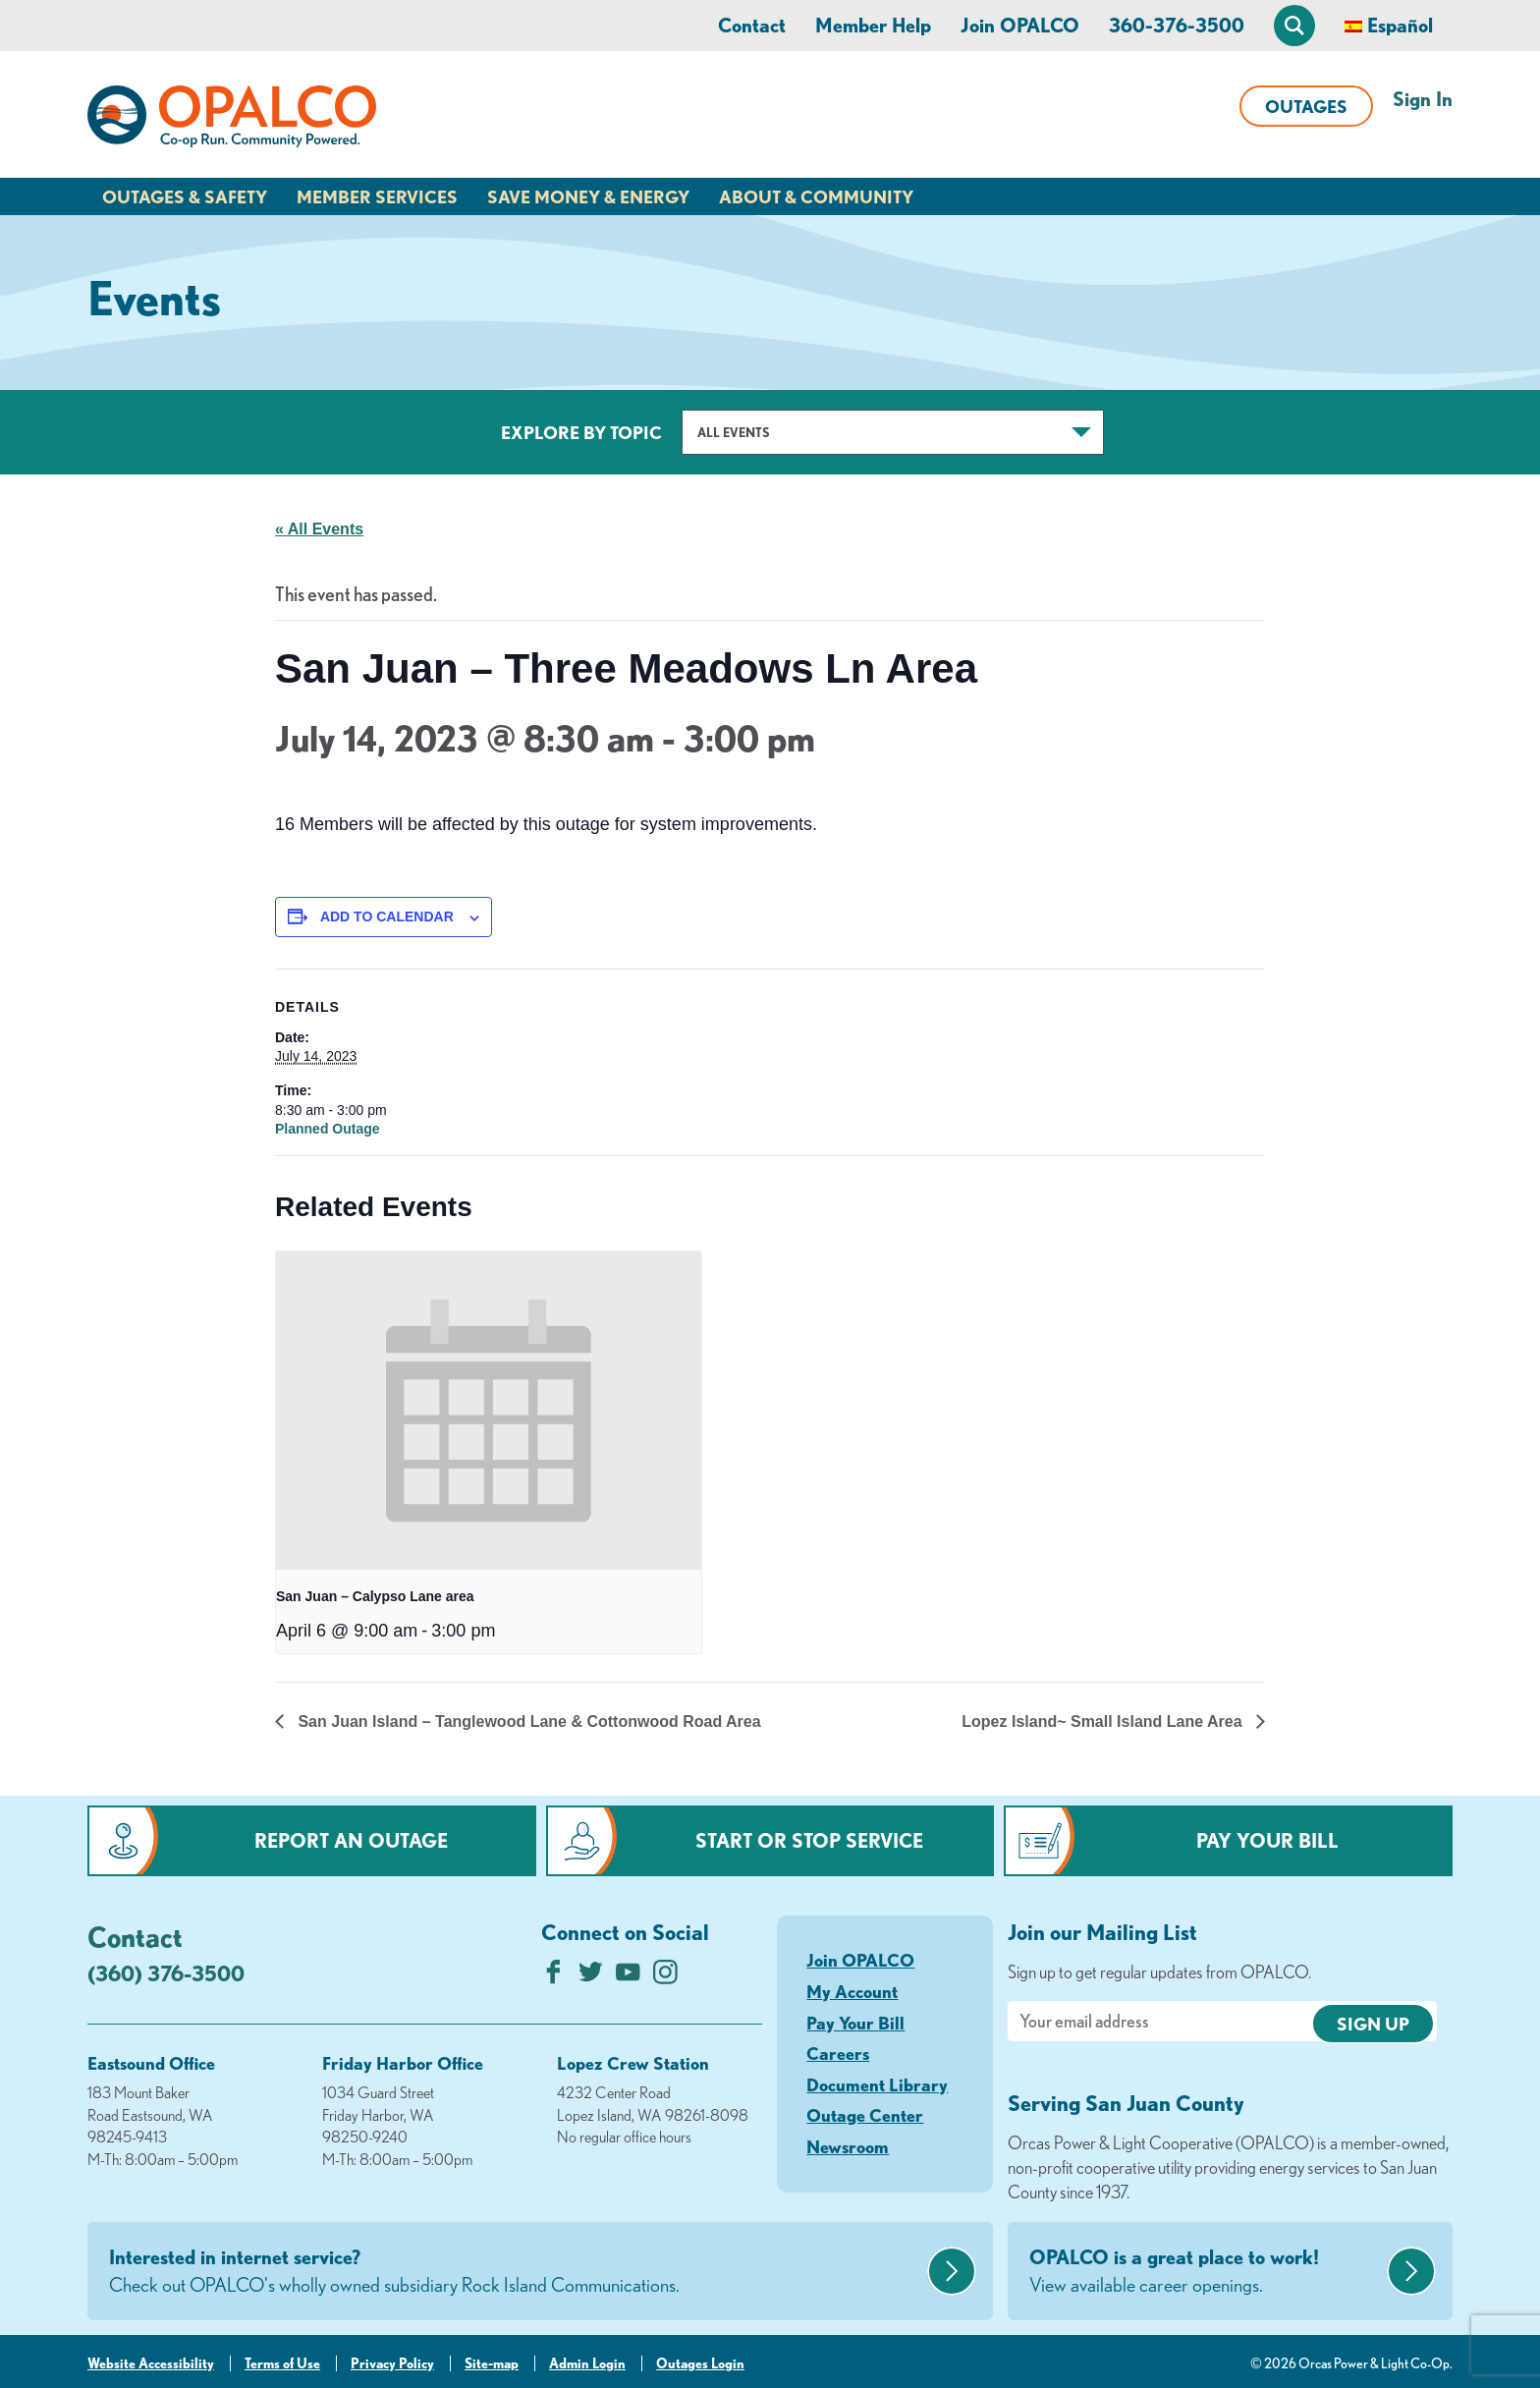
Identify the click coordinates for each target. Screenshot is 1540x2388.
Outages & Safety (184, 196)
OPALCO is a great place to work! (1205, 2272)
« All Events (319, 529)
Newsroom (847, 2146)
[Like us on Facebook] (553, 1977)
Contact (752, 25)
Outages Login (700, 2363)
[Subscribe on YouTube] (628, 1977)
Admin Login (587, 2363)
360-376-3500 (1176, 25)
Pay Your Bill (1267, 1840)
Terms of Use (282, 2363)
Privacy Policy (392, 2363)
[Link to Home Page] (231, 119)
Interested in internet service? (515, 2272)
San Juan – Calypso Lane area (375, 1596)
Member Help (873, 25)
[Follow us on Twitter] (590, 1977)
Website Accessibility (150, 2363)
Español (1400, 25)
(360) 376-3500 (166, 1973)
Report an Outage (351, 1840)
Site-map (492, 2363)
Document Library (877, 2084)
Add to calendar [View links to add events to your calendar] (387, 916)
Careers (837, 2053)
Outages (1306, 106)
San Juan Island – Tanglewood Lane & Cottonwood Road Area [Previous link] (527, 1721)
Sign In (1423, 98)
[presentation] (488, 1411)
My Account (852, 1991)
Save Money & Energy (588, 196)
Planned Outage (327, 1129)
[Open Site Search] (1294, 25)
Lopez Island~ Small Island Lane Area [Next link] (1104, 1721)
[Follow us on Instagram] (665, 1977)
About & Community (816, 196)
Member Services (377, 196)
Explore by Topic (581, 432)
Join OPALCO (1020, 25)
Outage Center (864, 2115)
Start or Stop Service (809, 1840)
